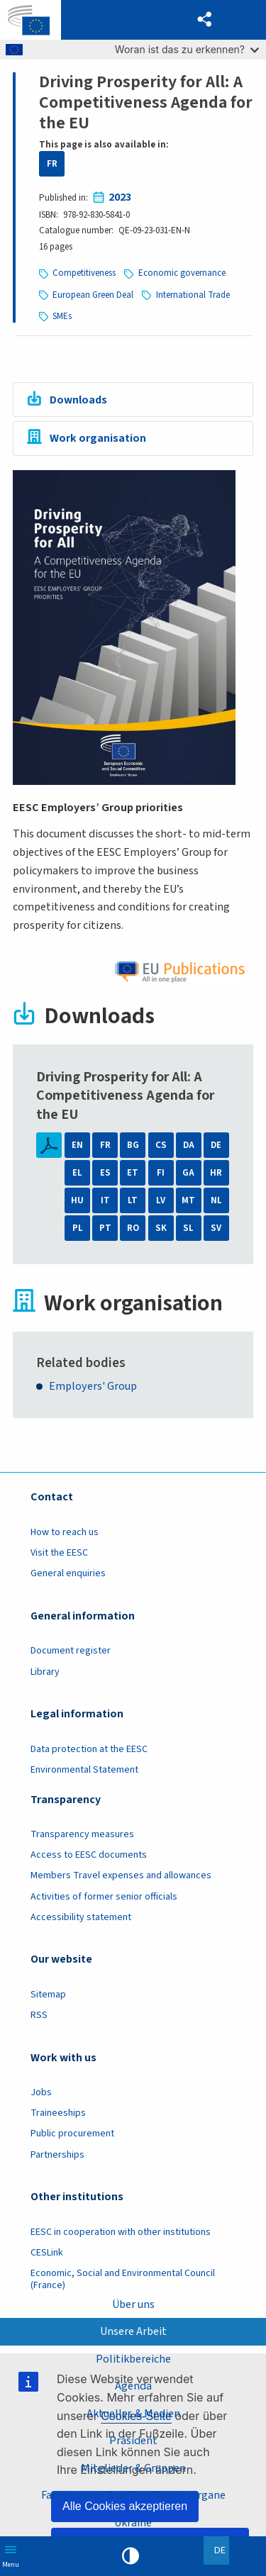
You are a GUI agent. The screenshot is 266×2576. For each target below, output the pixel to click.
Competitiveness (84, 273)
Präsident (133, 2440)
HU (77, 1200)
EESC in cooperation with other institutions (121, 2232)
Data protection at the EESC (89, 1749)
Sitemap (48, 1994)
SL (188, 1228)
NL (216, 1200)
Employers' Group (93, 1386)
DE (216, 1145)
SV (216, 1228)
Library (45, 1672)
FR (52, 163)
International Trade (193, 295)
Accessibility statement (81, 1917)
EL (77, 1172)
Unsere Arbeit (133, 2331)
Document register (71, 1651)
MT (188, 1200)
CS (161, 1145)
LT (133, 1200)
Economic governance (182, 273)
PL (77, 1228)
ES (105, 1172)
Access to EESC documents (89, 1855)
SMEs (62, 316)
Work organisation (98, 438)
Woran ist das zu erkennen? (187, 49)
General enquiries (68, 1573)
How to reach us (65, 1532)
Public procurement (72, 2133)
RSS (39, 2015)
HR (216, 1172)
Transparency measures (82, 1834)
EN (77, 1145)
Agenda (133, 2386)
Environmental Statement (84, 1770)
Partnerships (57, 2155)
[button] (204, 20)
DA (188, 1145)
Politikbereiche (133, 2359)
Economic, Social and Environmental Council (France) (123, 2279)
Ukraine (133, 2523)
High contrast (130, 2556)
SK (161, 1228)
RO (133, 1228)
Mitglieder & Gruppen (133, 2468)
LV (160, 1200)
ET (132, 1172)
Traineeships (58, 2113)
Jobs (41, 2092)
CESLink (47, 2253)
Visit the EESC (59, 1553)
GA (188, 1172)
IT (105, 1200)
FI (161, 1172)
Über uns (133, 2304)
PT (105, 1228)
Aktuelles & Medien (133, 2413)
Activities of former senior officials (104, 1897)
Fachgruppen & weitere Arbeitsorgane (133, 2495)
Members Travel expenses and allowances (121, 1875)
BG (133, 1145)
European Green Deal (92, 295)
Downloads (78, 400)
